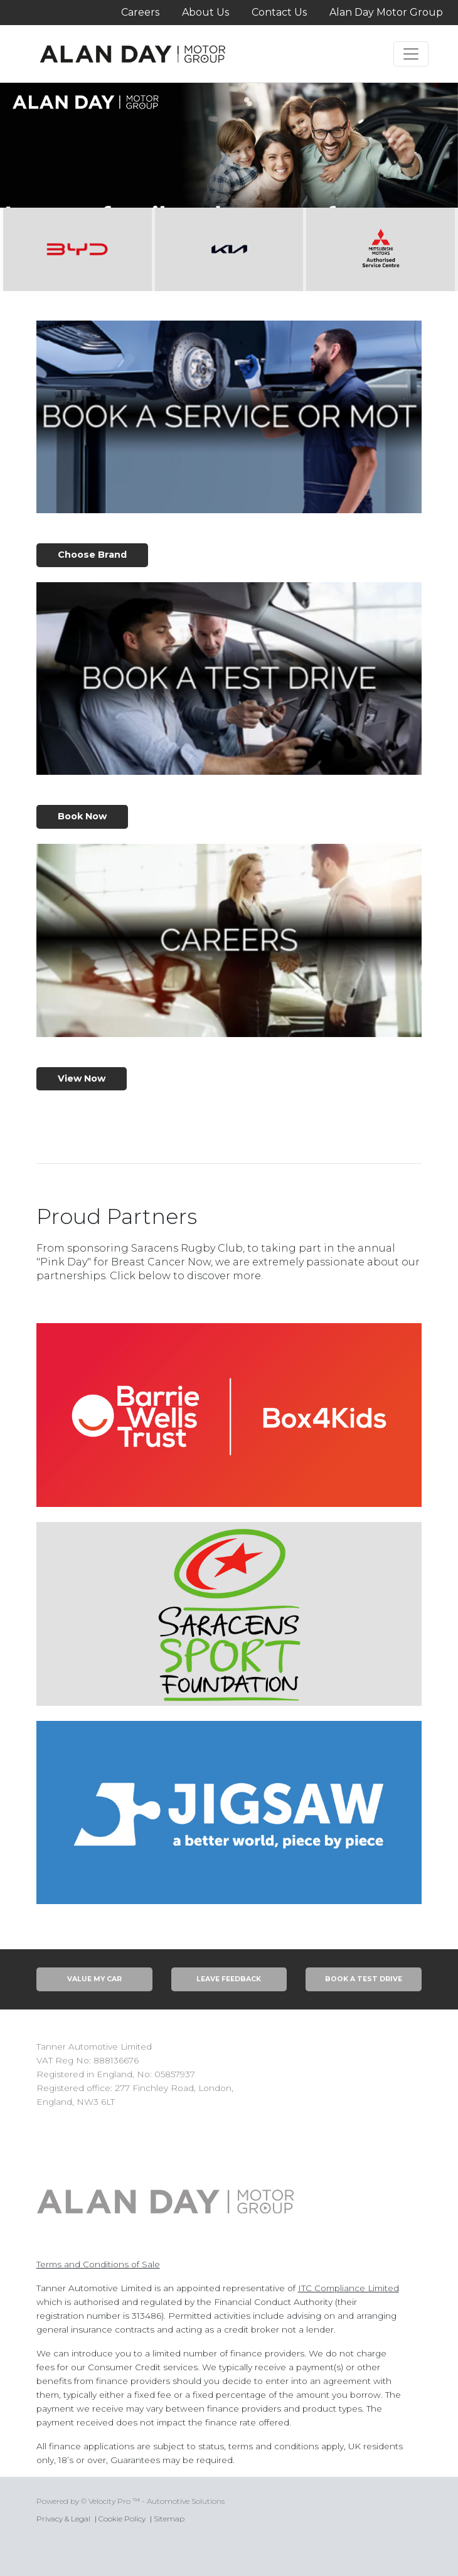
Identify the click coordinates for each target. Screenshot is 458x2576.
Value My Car (94, 1979)
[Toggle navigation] (411, 54)
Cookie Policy (122, 2518)
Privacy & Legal (63, 2518)
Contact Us (279, 12)
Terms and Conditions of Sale (98, 2264)
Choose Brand (92, 554)
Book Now (82, 816)
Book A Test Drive (363, 1979)
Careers (140, 12)
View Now (81, 1078)
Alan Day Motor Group (386, 12)
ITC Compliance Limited (348, 2288)
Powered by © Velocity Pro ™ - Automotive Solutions (130, 2501)
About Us (205, 12)
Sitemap (169, 2518)
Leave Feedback (228, 1979)
